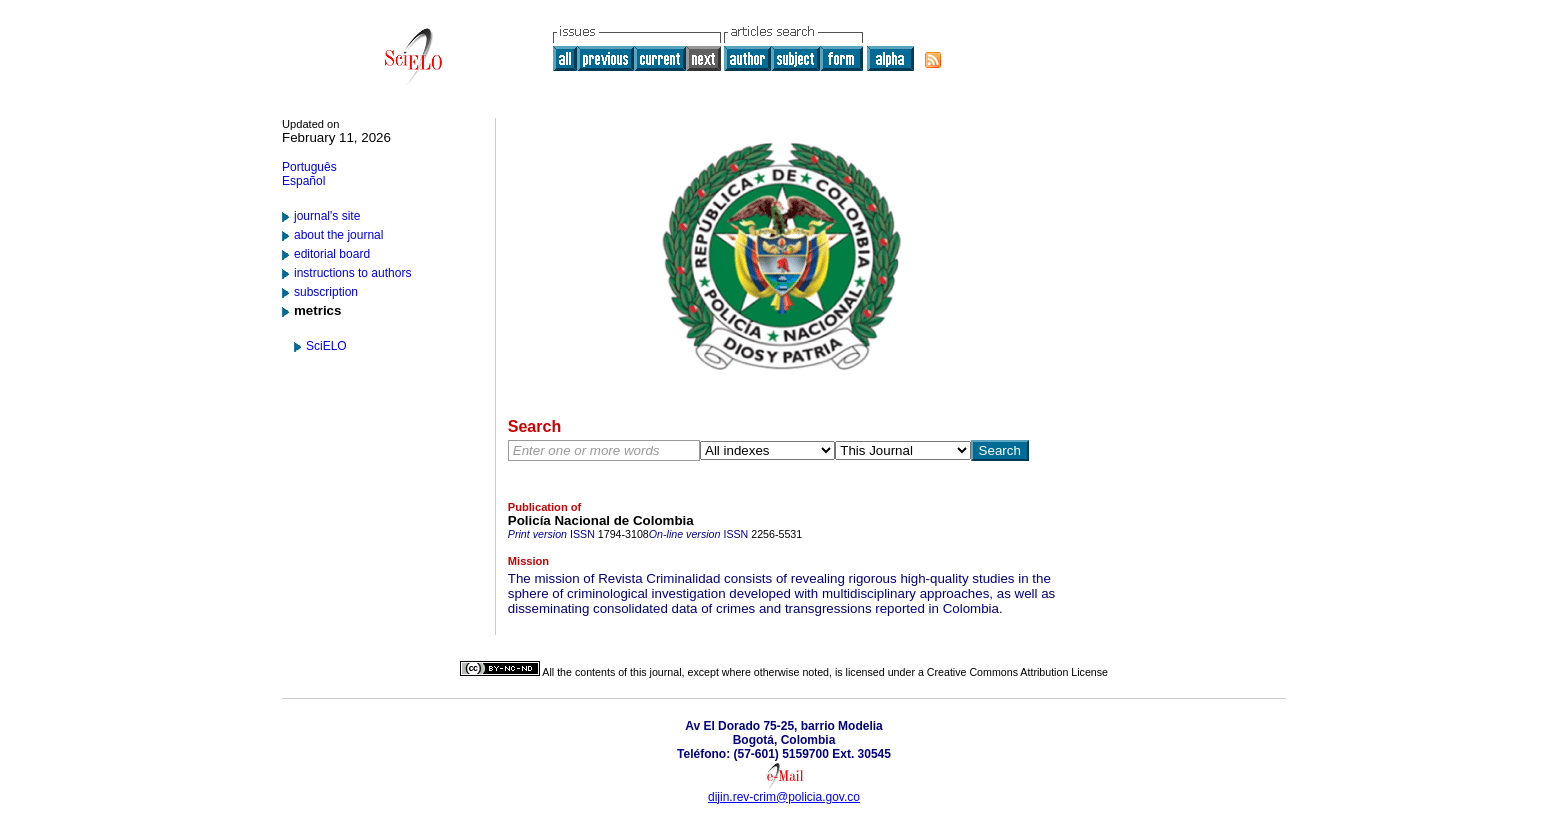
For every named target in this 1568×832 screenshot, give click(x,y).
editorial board (332, 254)
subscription (326, 292)
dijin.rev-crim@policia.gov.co (784, 797)
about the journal (338, 235)
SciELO (326, 346)
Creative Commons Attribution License (1017, 672)
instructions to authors (352, 273)
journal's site (327, 216)
